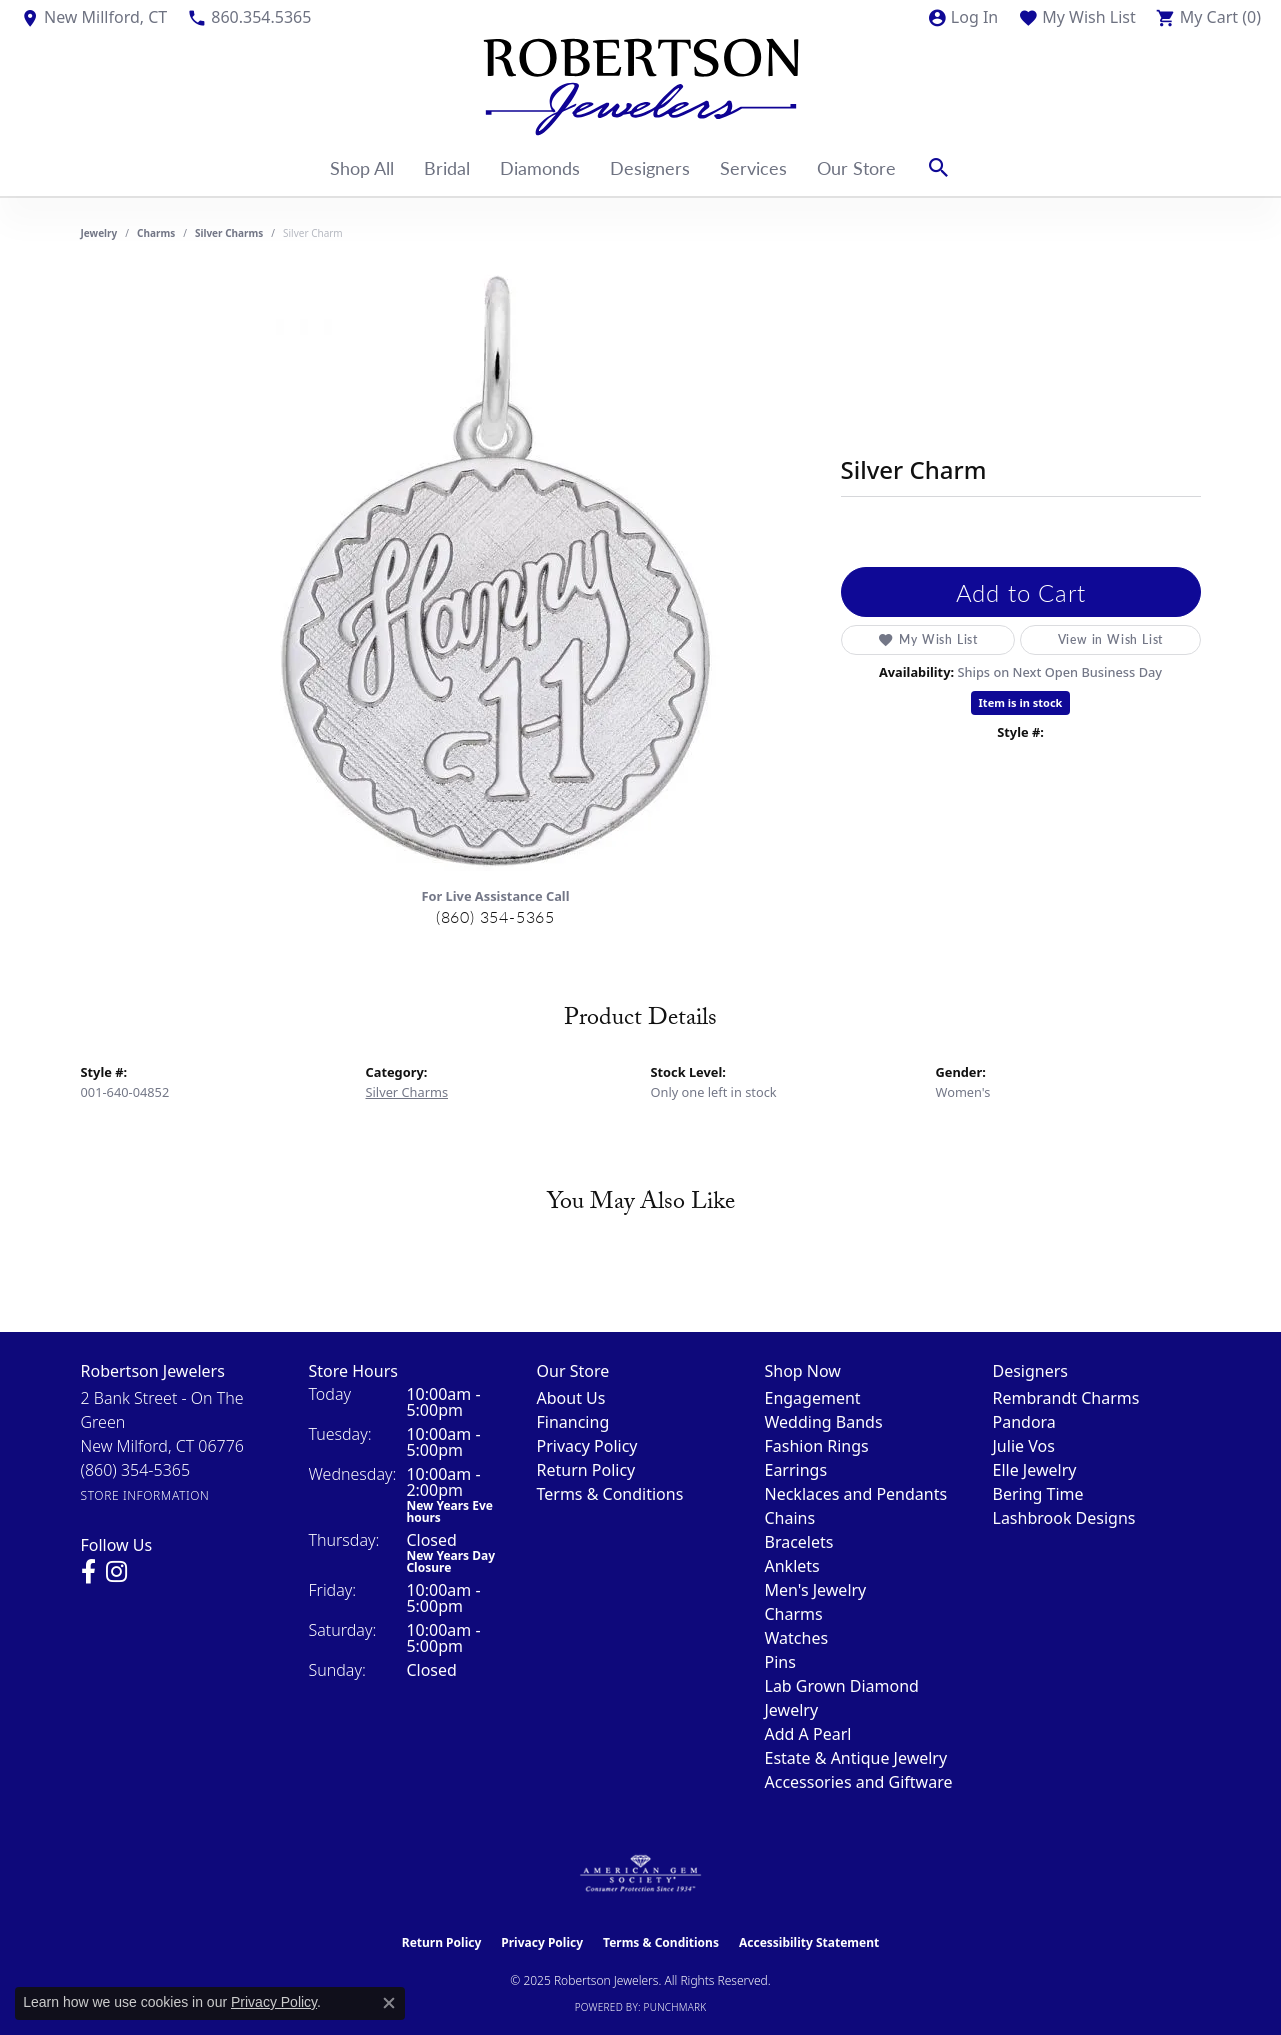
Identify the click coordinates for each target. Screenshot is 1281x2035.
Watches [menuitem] (797, 1638)
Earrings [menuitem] (796, 1470)
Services (753, 167)
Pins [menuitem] (780, 1662)
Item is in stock (1021, 702)
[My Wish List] (1077, 17)
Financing (573, 1422)
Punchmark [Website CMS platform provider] (675, 2007)
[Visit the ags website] (640, 1874)
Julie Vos (1024, 1446)
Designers (650, 167)
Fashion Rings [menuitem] (817, 1446)
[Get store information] (145, 1495)
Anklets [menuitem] (792, 1566)
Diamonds (540, 167)
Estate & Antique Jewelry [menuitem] (856, 1758)
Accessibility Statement (809, 1942)
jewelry (99, 233)
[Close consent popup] (389, 2003)
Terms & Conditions (610, 1494)
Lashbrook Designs (1064, 1518)
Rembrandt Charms (1066, 1398)
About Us (571, 1398)
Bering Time (1038, 1494)
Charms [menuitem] (794, 1614)
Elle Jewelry (1035, 1470)
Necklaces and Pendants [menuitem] (856, 1494)
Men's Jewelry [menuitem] (816, 1590)
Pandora (1024, 1422)
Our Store (856, 167)
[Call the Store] (136, 1470)
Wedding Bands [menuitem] (824, 1422)
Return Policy (586, 1470)
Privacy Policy (587, 1446)
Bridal (447, 167)
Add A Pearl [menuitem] (808, 1734)
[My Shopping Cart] (1208, 17)
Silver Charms (229, 233)
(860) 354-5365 (495, 916)
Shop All (362, 167)
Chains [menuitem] (790, 1518)
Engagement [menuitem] (813, 1398)
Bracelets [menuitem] (799, 1542)
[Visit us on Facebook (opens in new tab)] (88, 1572)
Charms (156, 233)
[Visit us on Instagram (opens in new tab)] (116, 1572)
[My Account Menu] (962, 17)
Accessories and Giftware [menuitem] (859, 1782)
